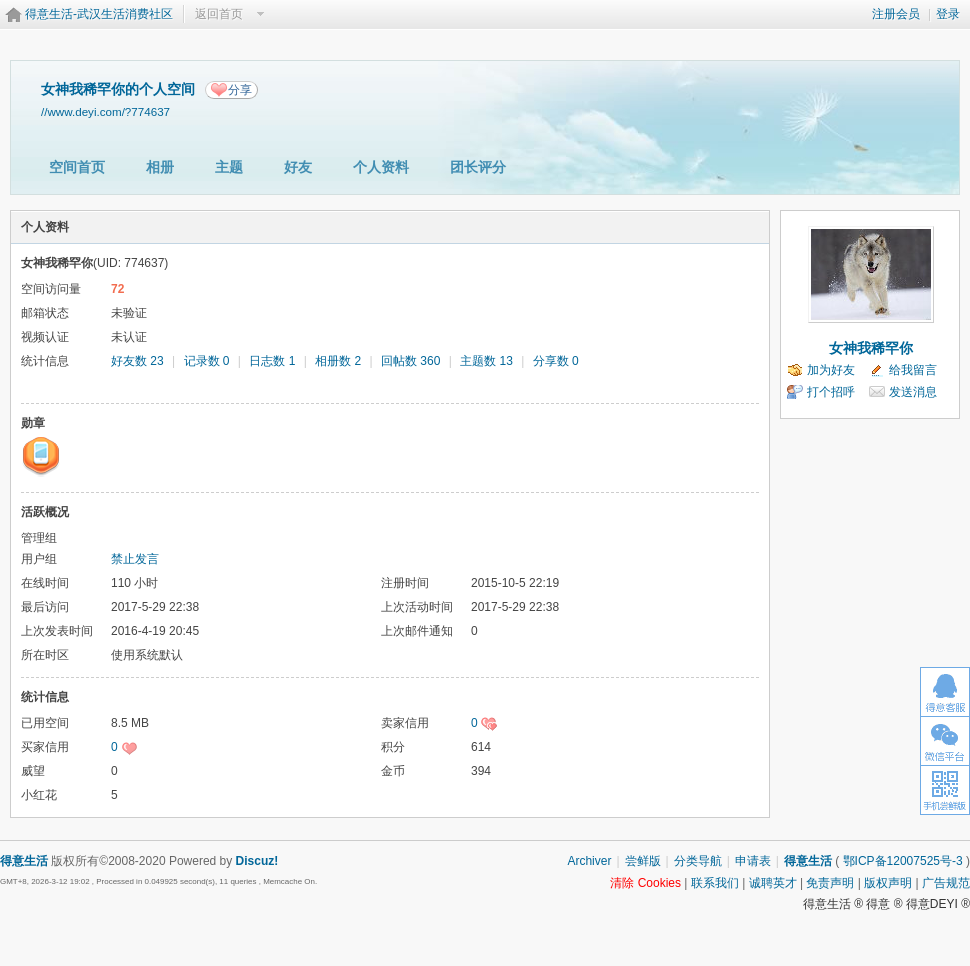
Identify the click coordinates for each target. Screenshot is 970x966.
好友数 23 (137, 361)
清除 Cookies (645, 883)
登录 (948, 14)
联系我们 (715, 883)
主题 (229, 167)
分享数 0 (556, 361)
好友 (298, 167)
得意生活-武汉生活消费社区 (99, 14)
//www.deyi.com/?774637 (105, 111)
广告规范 (946, 883)
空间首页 (77, 167)
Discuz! (257, 861)
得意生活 (808, 861)
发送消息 (913, 392)
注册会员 (896, 14)
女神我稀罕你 (871, 348)
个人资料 (381, 167)
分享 (240, 90)
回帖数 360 (410, 361)
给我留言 (913, 370)
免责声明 (830, 883)
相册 (160, 167)
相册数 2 (338, 361)
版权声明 (888, 883)
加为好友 (831, 370)
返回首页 (219, 14)
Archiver (589, 861)
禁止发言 (135, 559)
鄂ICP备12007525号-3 (903, 861)
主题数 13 (486, 361)
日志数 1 (272, 361)
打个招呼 (831, 392)
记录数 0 (207, 361)
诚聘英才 (773, 883)
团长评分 (478, 167)
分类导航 (698, 861)
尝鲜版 (643, 861)
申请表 (753, 861)
